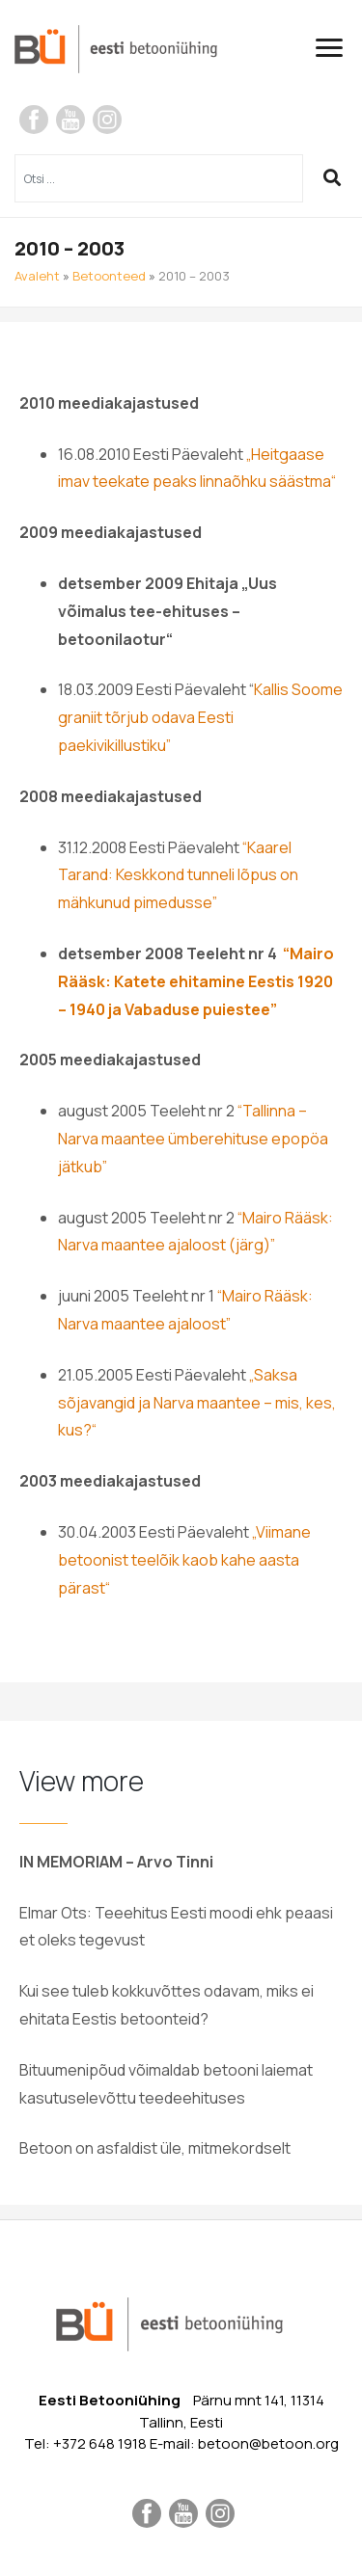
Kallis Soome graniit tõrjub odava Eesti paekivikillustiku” (200, 717)
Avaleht (37, 275)
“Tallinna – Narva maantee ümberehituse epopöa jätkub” (193, 1138)
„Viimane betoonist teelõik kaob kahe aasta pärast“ (184, 1559)
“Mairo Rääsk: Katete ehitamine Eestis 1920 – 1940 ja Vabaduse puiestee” (196, 981)
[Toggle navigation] (337, 47)
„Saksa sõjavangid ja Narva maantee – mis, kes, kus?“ (197, 1402)
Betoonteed (109, 275)
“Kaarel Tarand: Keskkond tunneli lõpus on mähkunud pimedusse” (178, 875)
